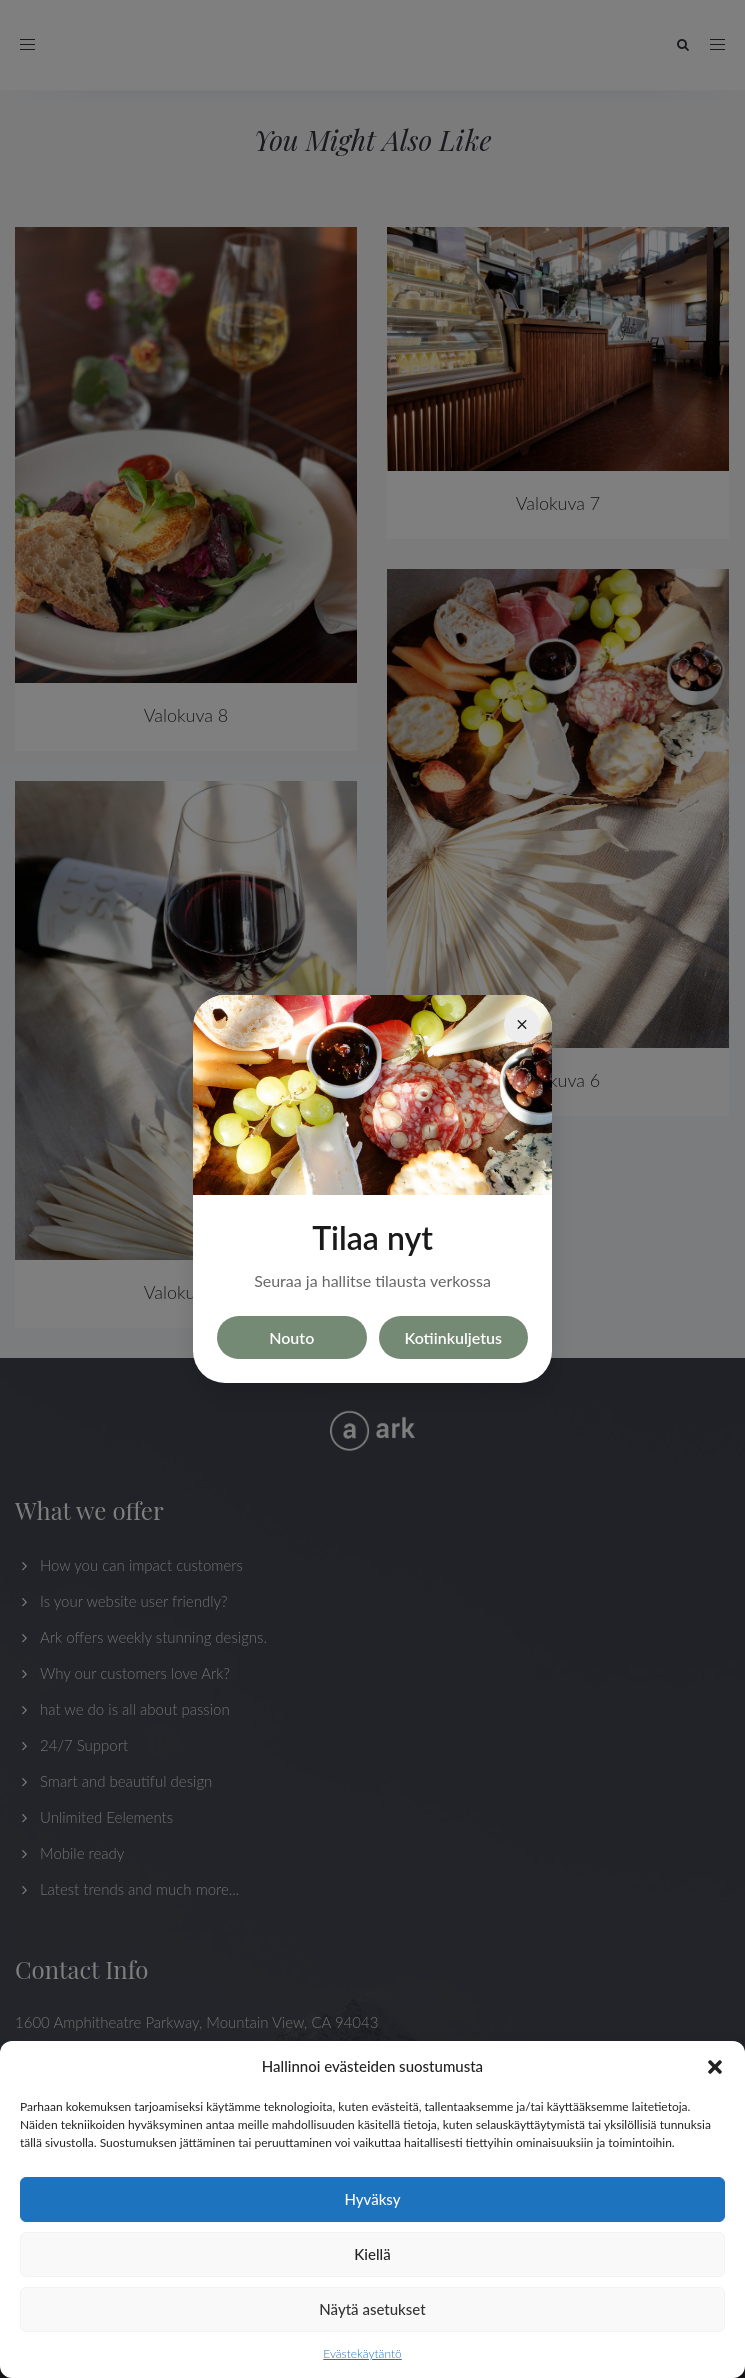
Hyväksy (372, 2199)
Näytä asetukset (372, 2309)
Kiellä (372, 2254)
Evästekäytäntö (362, 2353)
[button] (715, 2067)
